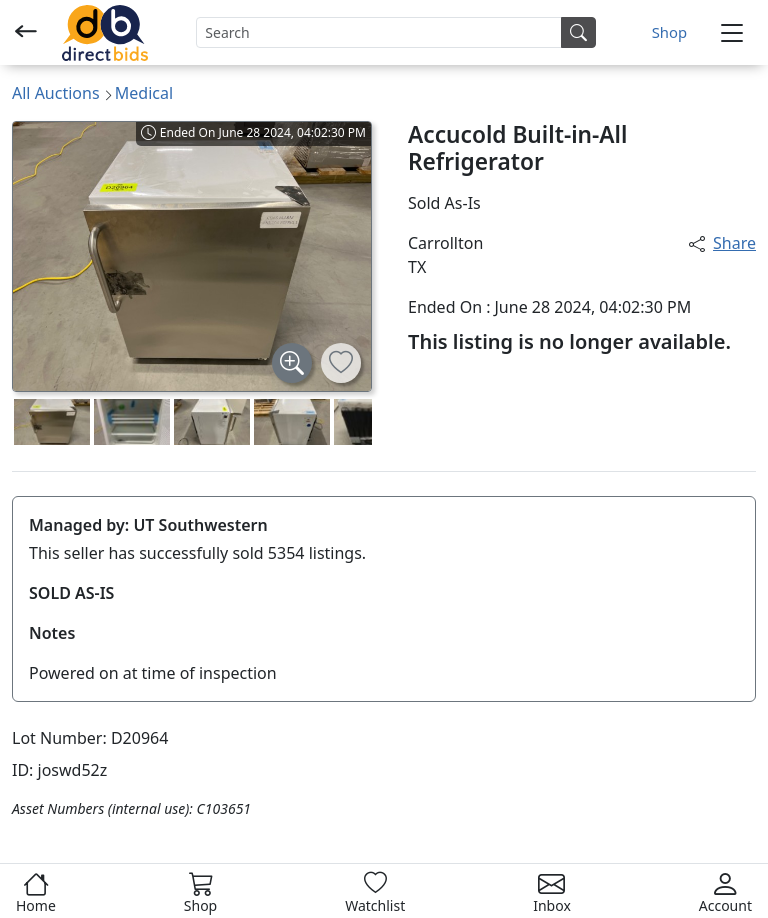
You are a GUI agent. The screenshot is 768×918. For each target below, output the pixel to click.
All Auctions (56, 93)
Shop (669, 32)
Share (722, 243)
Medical (144, 93)
